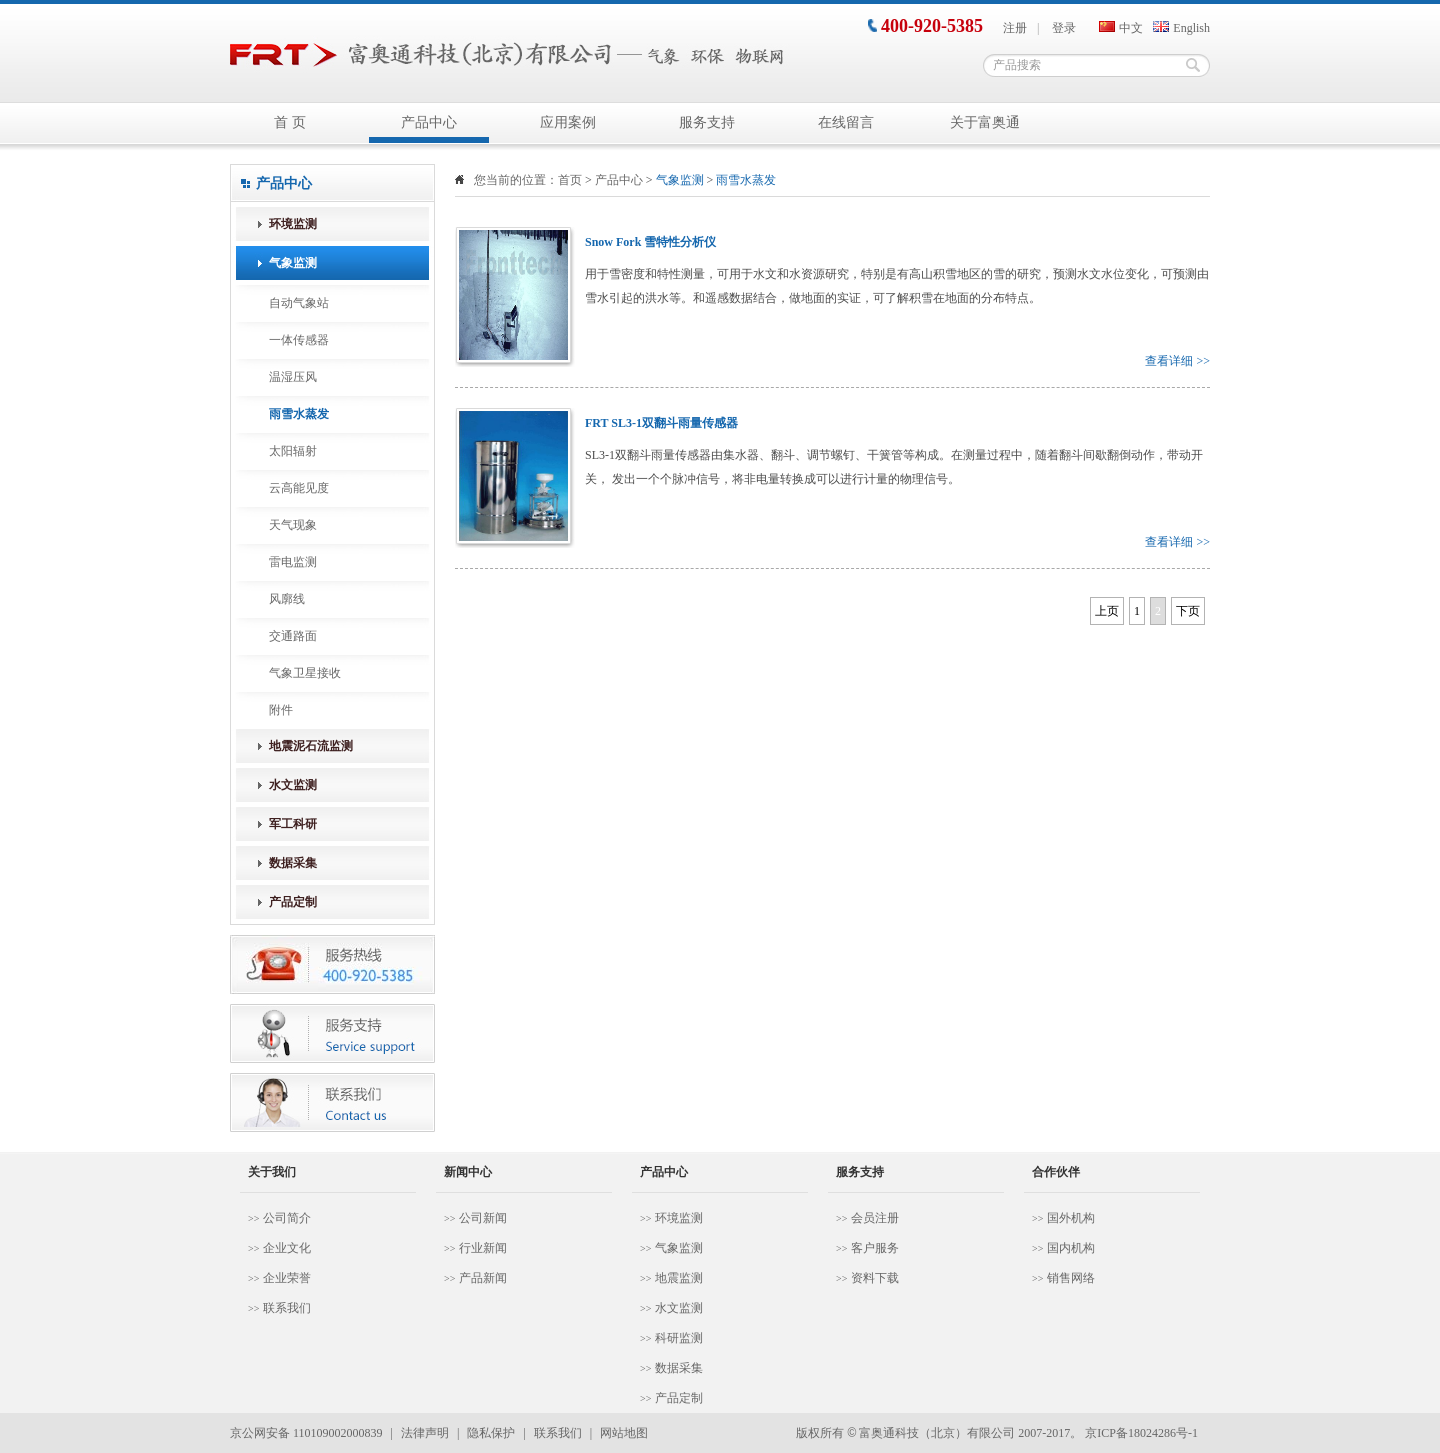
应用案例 (568, 122)
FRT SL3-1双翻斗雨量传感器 (661, 423)
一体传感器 (299, 340)
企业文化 (287, 1248)
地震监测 (679, 1278)
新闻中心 (468, 1172)
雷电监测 (293, 562)
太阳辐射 (293, 451)
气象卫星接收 (305, 673)
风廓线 (287, 599)
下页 (1188, 611)
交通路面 (293, 636)
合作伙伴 (1056, 1172)
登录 (1064, 28)
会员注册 (875, 1218)
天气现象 (293, 525)
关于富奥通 (985, 122)
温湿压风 (293, 377)
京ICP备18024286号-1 (1141, 1433)
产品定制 (679, 1398)
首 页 (290, 122)
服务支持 (707, 122)
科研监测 (679, 1338)
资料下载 (875, 1278)
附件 (281, 710)
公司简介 (287, 1218)
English (1181, 28)
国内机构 (1071, 1248)
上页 (1107, 611)
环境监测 (679, 1218)
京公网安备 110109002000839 (306, 1433)
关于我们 (272, 1172)
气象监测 (679, 1248)
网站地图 (624, 1433)
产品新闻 (483, 1278)
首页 (570, 180)
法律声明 (425, 1433)
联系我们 (287, 1308)
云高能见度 (299, 488)
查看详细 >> (1177, 361)
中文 (1121, 28)
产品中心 (429, 122)
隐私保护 (491, 1433)
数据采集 (679, 1368)
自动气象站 (299, 303)
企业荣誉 (287, 1278)
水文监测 (679, 1308)
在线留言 (846, 122)
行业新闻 (483, 1248)
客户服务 (875, 1248)
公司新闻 (483, 1218)
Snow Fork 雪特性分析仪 (650, 242)
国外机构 (1071, 1218)
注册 (1015, 28)
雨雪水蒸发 (299, 414)
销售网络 (1071, 1278)
